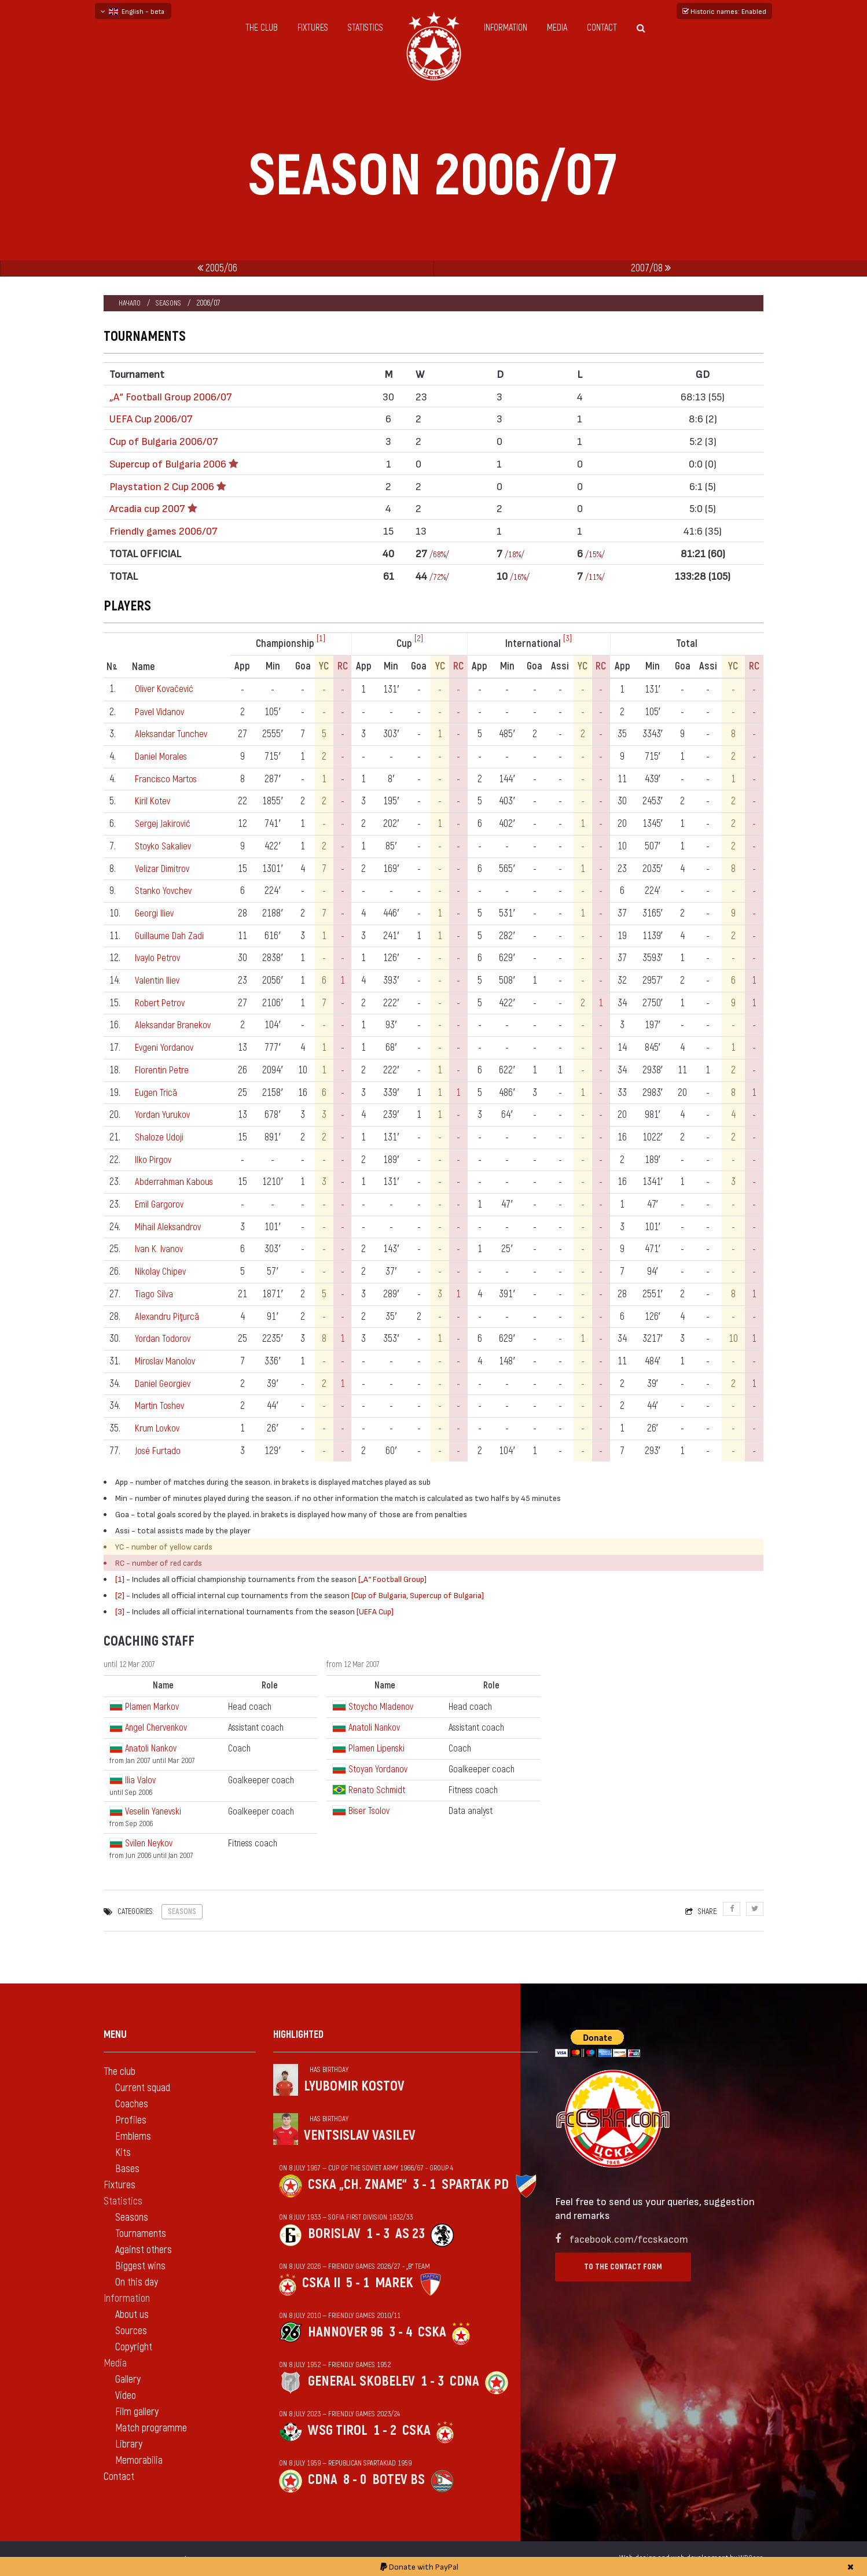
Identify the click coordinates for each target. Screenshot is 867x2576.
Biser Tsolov (369, 1811)
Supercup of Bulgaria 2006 (167, 463)
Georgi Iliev (156, 913)
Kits (123, 2152)
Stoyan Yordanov (377, 1769)
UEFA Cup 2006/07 (151, 418)
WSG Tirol (338, 2430)
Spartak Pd (475, 2184)
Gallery (128, 2379)
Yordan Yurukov (163, 1114)
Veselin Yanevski (153, 1811)
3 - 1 (424, 2184)
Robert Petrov (162, 1003)
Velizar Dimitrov (165, 868)
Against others (143, 2250)
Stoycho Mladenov (380, 1707)
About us (132, 2314)
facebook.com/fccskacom (629, 2238)
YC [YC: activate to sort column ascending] (327, 666)
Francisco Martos (169, 779)
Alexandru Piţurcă (169, 1316)
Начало (130, 303)
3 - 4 (400, 2332)
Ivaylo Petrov (159, 958)
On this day (136, 2282)
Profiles (130, 2120)
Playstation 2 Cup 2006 (161, 486)
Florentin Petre (164, 1070)
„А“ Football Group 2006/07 (170, 396)
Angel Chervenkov (156, 1728)
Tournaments (140, 2233)
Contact (602, 28)
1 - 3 (378, 2233)
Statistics (365, 28)
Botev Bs (398, 2479)
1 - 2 (384, 2430)
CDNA (464, 2381)
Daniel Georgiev (164, 1383)
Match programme (151, 2428)
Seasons (169, 303)
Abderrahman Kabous (176, 1181)
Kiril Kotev (154, 801)
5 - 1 (357, 2283)
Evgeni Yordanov (166, 1047)
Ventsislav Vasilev (360, 2135)
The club (261, 28)
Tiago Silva (156, 1294)
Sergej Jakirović (164, 823)
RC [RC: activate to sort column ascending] (345, 666)
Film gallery (137, 2412)
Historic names (724, 11)
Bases (127, 2169)
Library (128, 2444)
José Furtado (159, 1451)
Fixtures (312, 28)
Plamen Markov (152, 1707)
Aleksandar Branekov (175, 1025)
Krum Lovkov (159, 1428)
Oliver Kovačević (166, 688)
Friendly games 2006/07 (163, 530)
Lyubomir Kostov (354, 2086)
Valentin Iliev (158, 980)
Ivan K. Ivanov (160, 1249)
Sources (131, 2331)
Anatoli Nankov (151, 1748)
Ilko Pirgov (155, 1159)
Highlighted (298, 2034)
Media (557, 28)
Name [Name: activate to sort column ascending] (143, 667)
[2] (421, 638)
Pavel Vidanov (161, 712)
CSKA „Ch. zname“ (357, 2184)
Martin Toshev (162, 1405)
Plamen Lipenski (376, 1748)
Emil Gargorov (162, 1204)
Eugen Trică (158, 1092)
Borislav (334, 2233)
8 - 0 (354, 2479)
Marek (394, 2283)
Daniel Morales (163, 756)
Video (125, 2395)
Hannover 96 (345, 2332)
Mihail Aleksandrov (170, 1227)
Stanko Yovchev (164, 890)
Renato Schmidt (376, 1790)
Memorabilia (139, 2460)
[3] (569, 638)
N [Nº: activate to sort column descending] (111, 667)
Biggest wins (140, 2266)
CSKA (432, 2332)
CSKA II (321, 2283)
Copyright (133, 2347)
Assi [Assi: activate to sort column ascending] (562, 666)
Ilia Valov (140, 1780)
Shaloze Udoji (160, 1137)
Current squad (142, 2088)
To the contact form (623, 2267)
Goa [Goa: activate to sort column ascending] (306, 666)
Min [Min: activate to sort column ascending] (276, 666)
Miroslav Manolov (168, 1361)
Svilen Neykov (148, 1843)
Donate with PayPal (419, 2566)
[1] (324, 638)
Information (505, 28)
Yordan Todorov (164, 1338)
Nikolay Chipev (162, 1271)
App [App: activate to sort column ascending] (246, 666)
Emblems (133, 2136)
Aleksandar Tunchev (173, 734)
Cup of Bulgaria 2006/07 (163, 441)
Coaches (131, 2104)
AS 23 (410, 2233)
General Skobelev (361, 2381)
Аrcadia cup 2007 (147, 508)
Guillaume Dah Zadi (171, 936)
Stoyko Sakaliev (164, 846)
